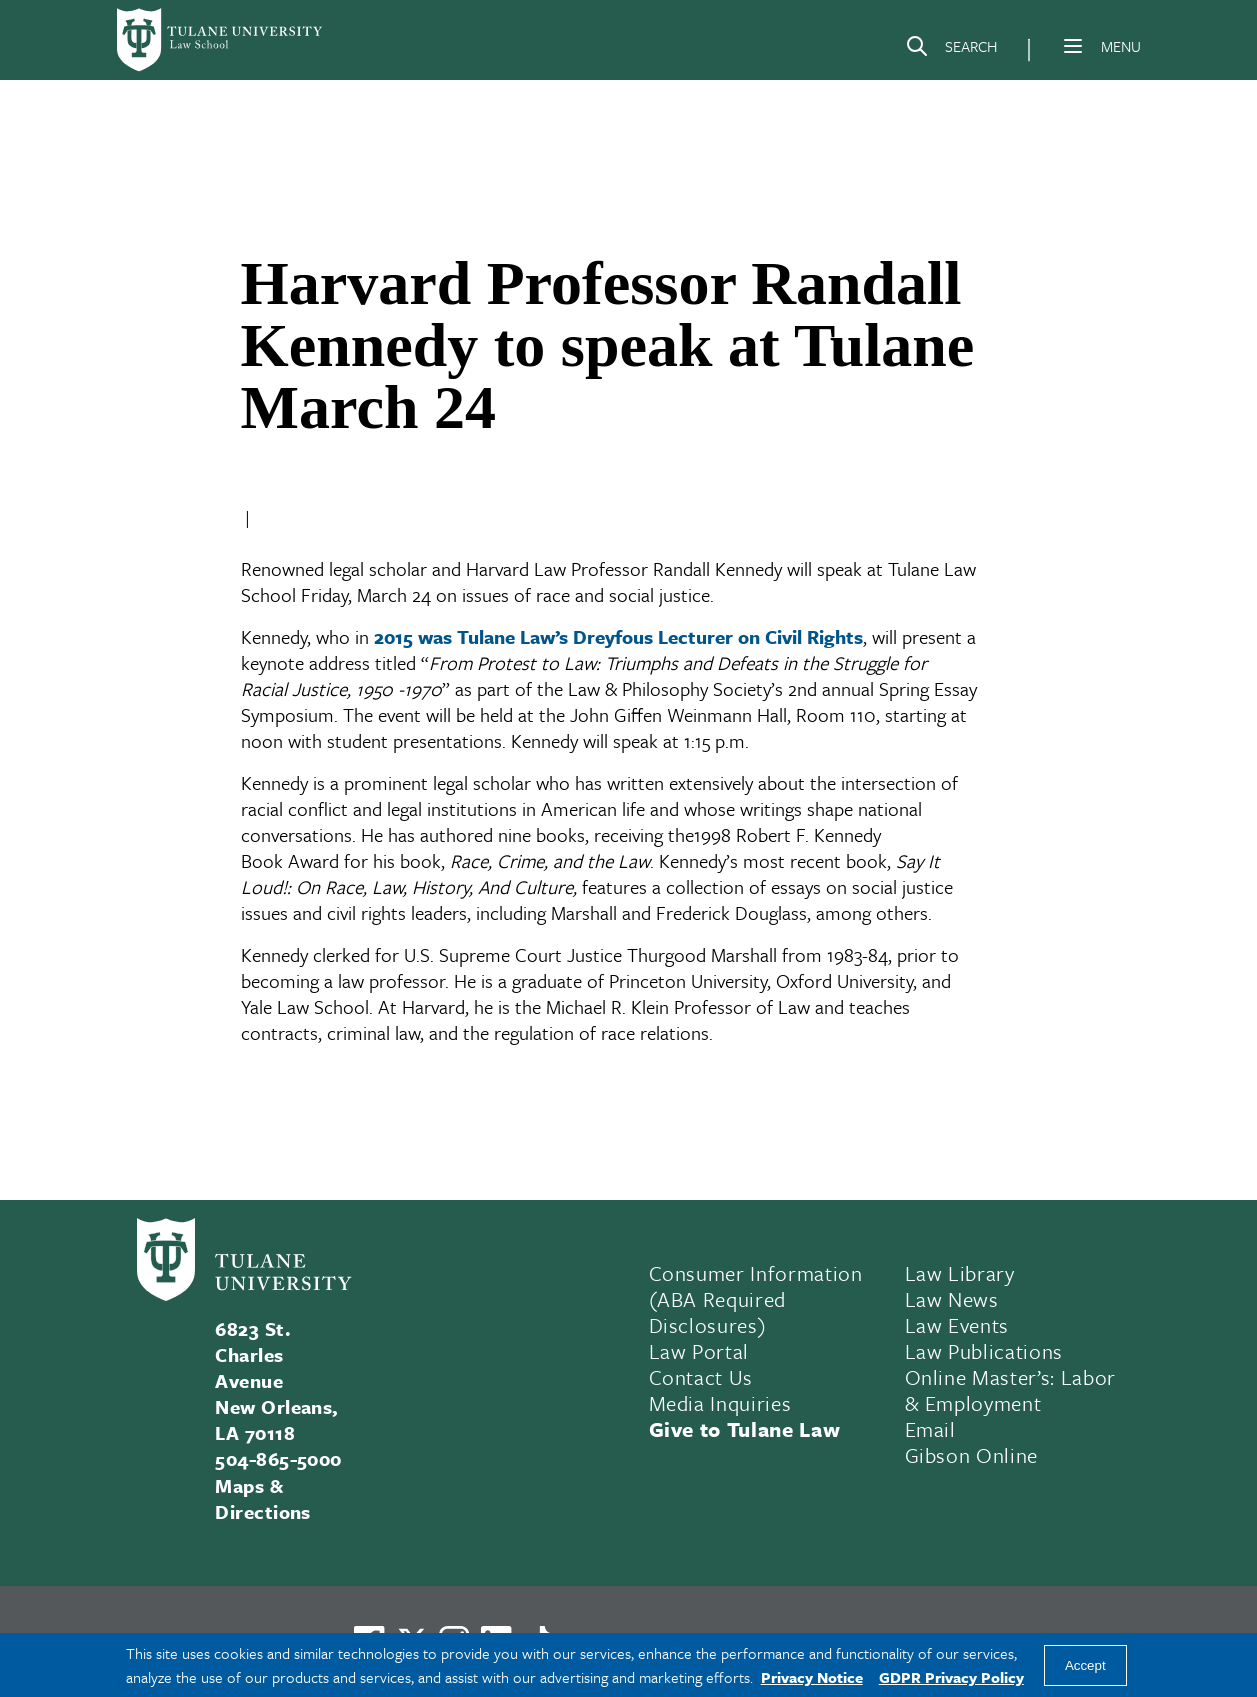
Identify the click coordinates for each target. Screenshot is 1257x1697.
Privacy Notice (812, 1677)
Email (930, 1429)
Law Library (960, 1273)
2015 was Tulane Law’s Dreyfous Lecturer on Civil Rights (618, 636)
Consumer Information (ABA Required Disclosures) (756, 1299)
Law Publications (984, 1351)
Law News (952, 1299)
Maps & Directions (263, 1498)
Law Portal (699, 1351)
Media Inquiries (720, 1403)
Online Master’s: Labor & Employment (1011, 1390)
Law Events (957, 1325)
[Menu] (1073, 46)
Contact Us (701, 1377)
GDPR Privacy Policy (951, 1677)
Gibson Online (972, 1455)
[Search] (951, 50)
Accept (1085, 1665)
